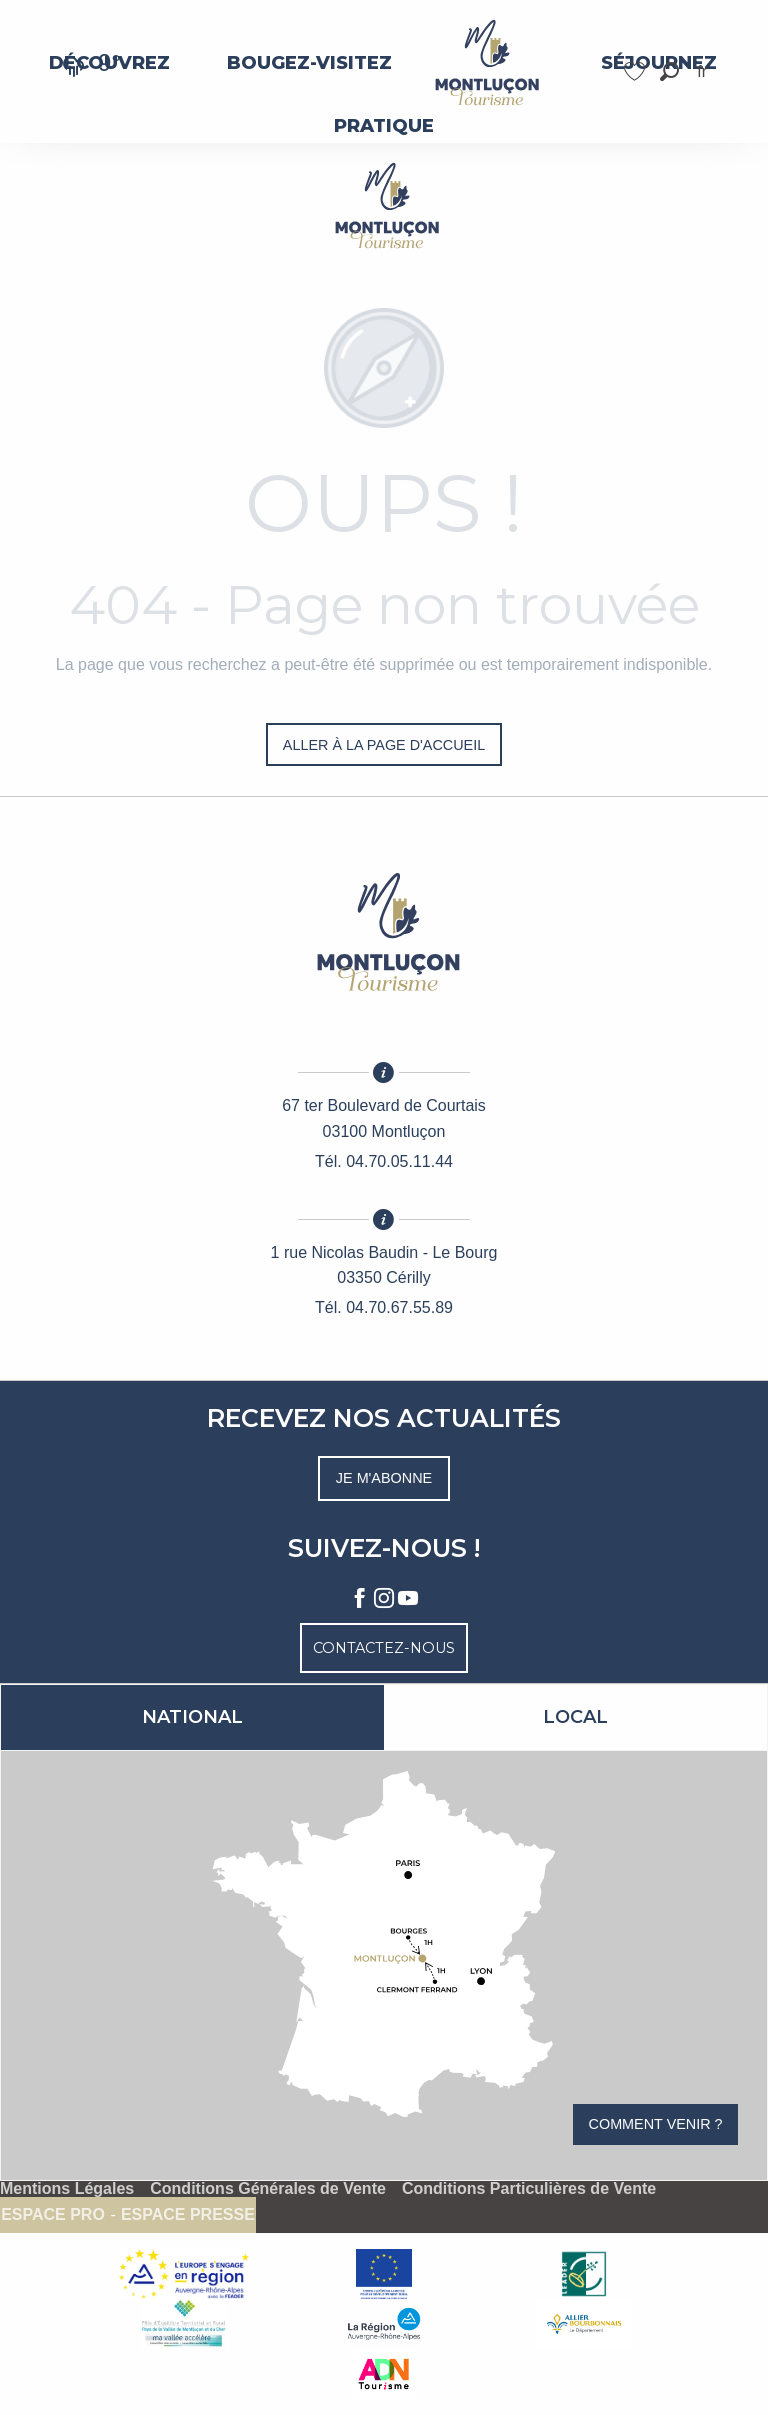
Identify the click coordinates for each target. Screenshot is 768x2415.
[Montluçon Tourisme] (384, 205)
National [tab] (192, 1717)
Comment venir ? (656, 2124)
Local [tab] (575, 1717)
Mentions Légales (67, 2189)
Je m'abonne (384, 1478)
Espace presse (188, 2215)
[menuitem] (309, 63)
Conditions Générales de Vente (268, 2189)
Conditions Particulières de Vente (529, 2189)
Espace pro (53, 2215)
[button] (669, 71)
